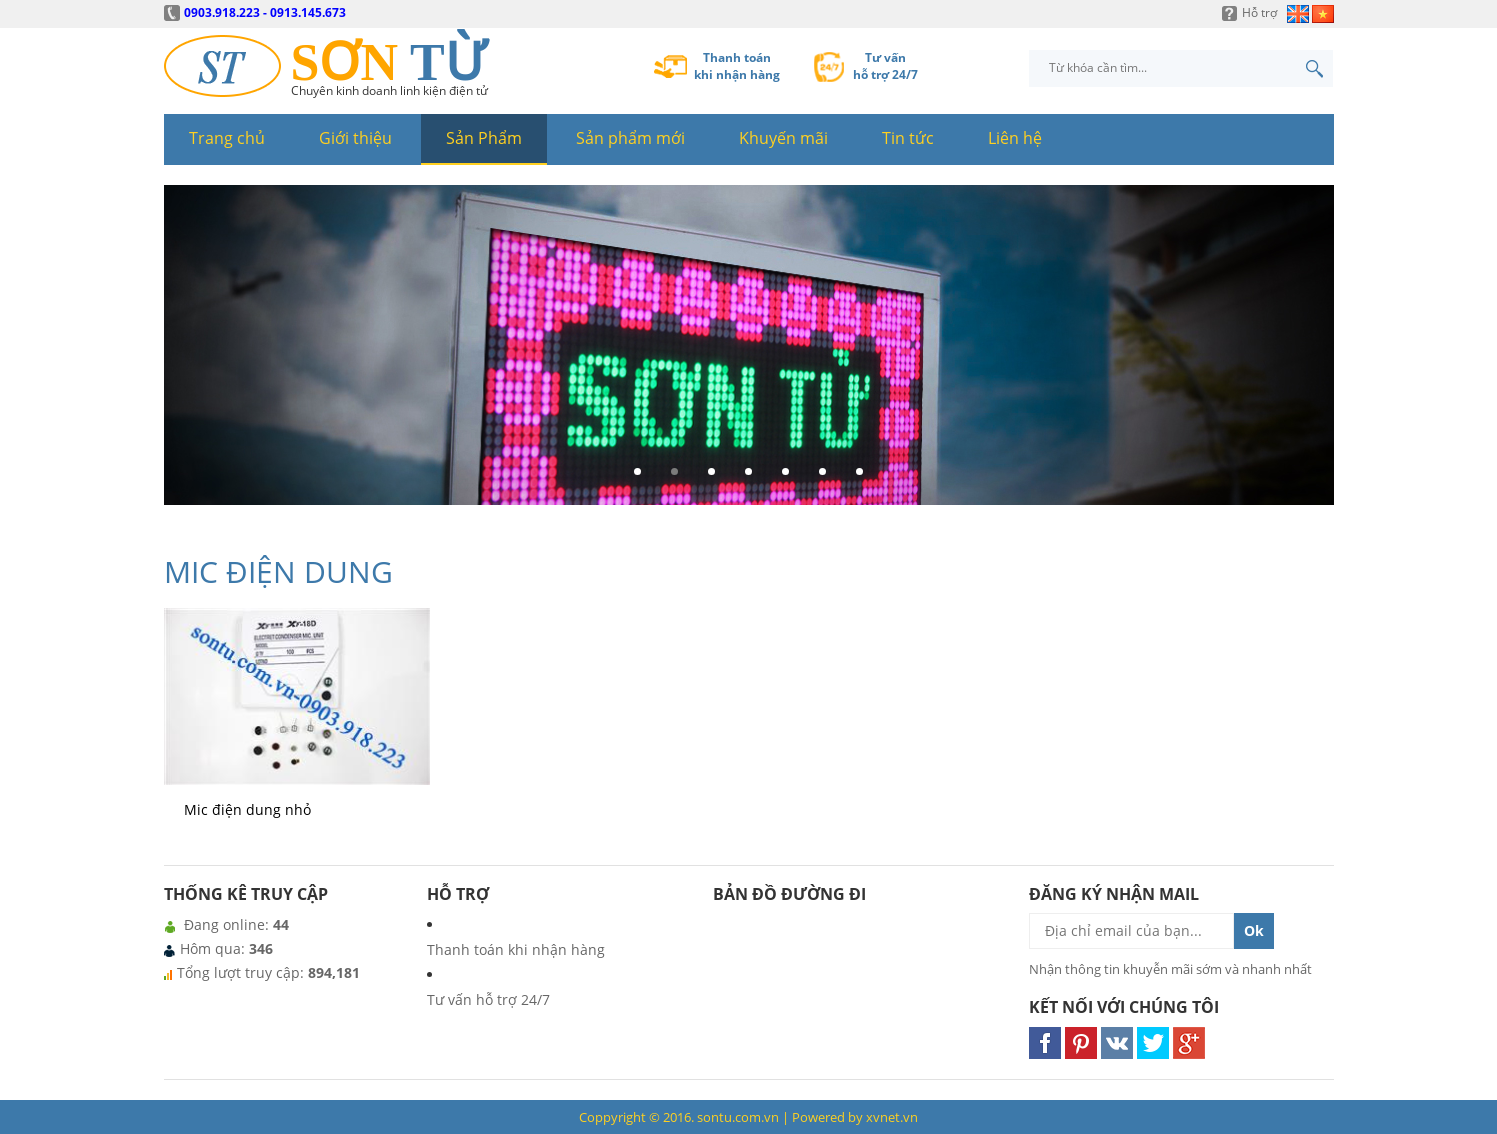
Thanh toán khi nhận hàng (516, 949)
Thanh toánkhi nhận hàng (737, 66)
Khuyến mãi (783, 138)
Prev (185, 353)
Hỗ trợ (1259, 12)
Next (1313, 353)
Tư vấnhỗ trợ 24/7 (885, 66)
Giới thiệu (355, 138)
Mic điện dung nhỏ (247, 809)
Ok (1254, 930)
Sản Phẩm (484, 138)
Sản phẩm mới (630, 138)
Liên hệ (1015, 138)
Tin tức (908, 138)
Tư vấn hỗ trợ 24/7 (488, 999)
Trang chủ (227, 138)
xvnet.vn (892, 1117)
